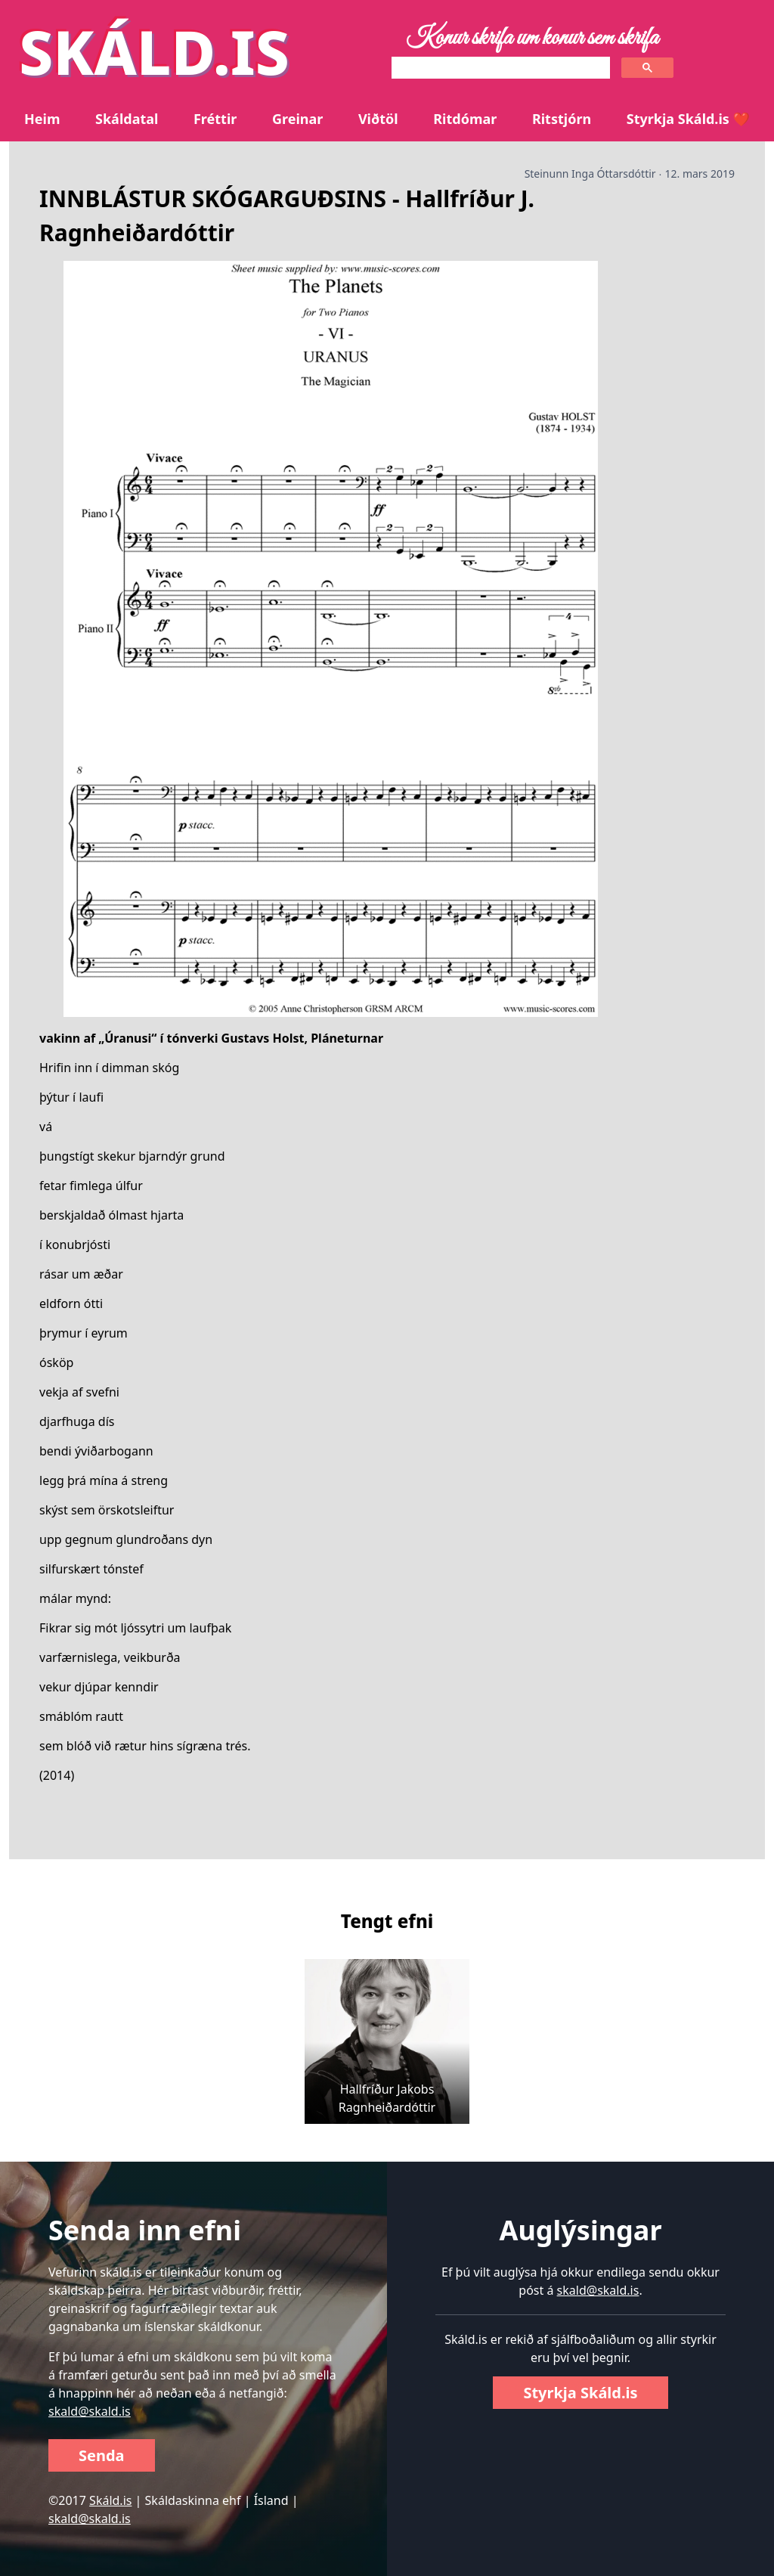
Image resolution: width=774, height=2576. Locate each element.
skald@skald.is (89, 2411)
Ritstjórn (561, 119)
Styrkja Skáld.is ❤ (688, 119)
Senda (102, 2455)
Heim (42, 119)
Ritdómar (465, 119)
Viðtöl (378, 119)
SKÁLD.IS (154, 51)
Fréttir (215, 119)
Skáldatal (126, 119)
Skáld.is (110, 2500)
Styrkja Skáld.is (580, 2392)
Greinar (297, 119)
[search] (499, 68)
